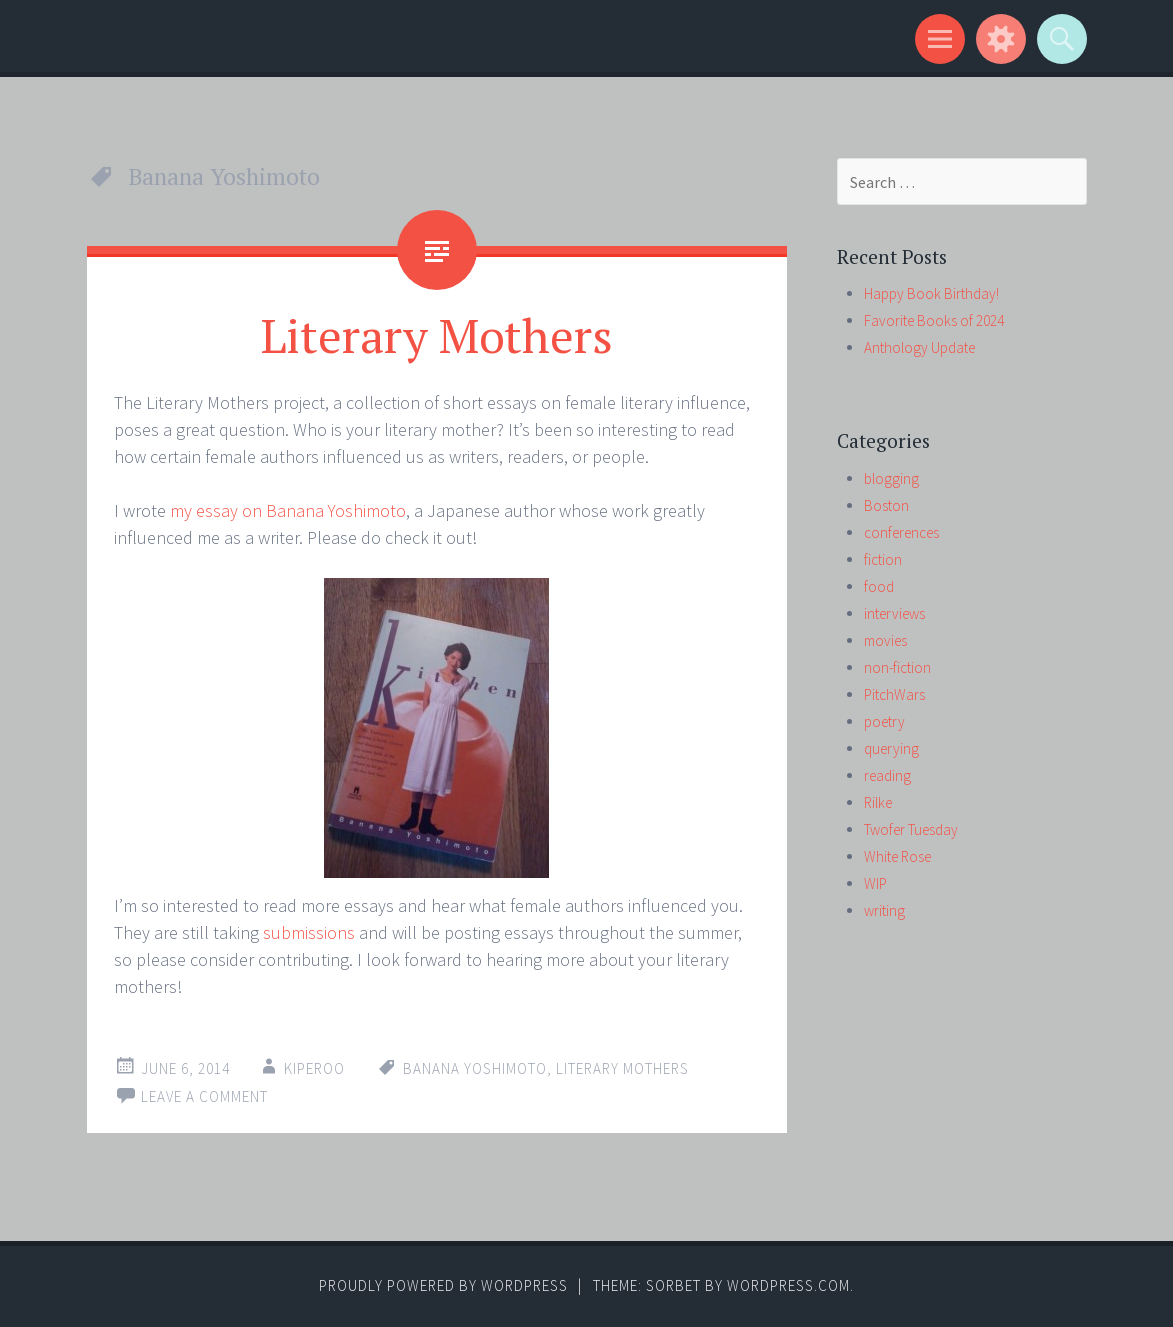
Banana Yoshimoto (475, 1068)
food (879, 586)
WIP (875, 883)
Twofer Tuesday (911, 829)
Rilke (878, 802)
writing (884, 910)
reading (887, 775)
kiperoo (314, 1068)
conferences (901, 532)
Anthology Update (919, 347)
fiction (883, 559)
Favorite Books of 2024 (934, 320)
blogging (891, 478)
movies (885, 640)
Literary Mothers (437, 335)
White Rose (897, 856)
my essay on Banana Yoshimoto (288, 510)
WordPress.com (788, 1285)
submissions (309, 932)
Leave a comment (204, 1096)
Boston (886, 505)
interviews (894, 613)
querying (891, 748)
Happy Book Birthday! (931, 293)
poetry (884, 721)
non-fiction (897, 667)
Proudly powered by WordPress (443, 1285)
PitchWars (894, 694)
